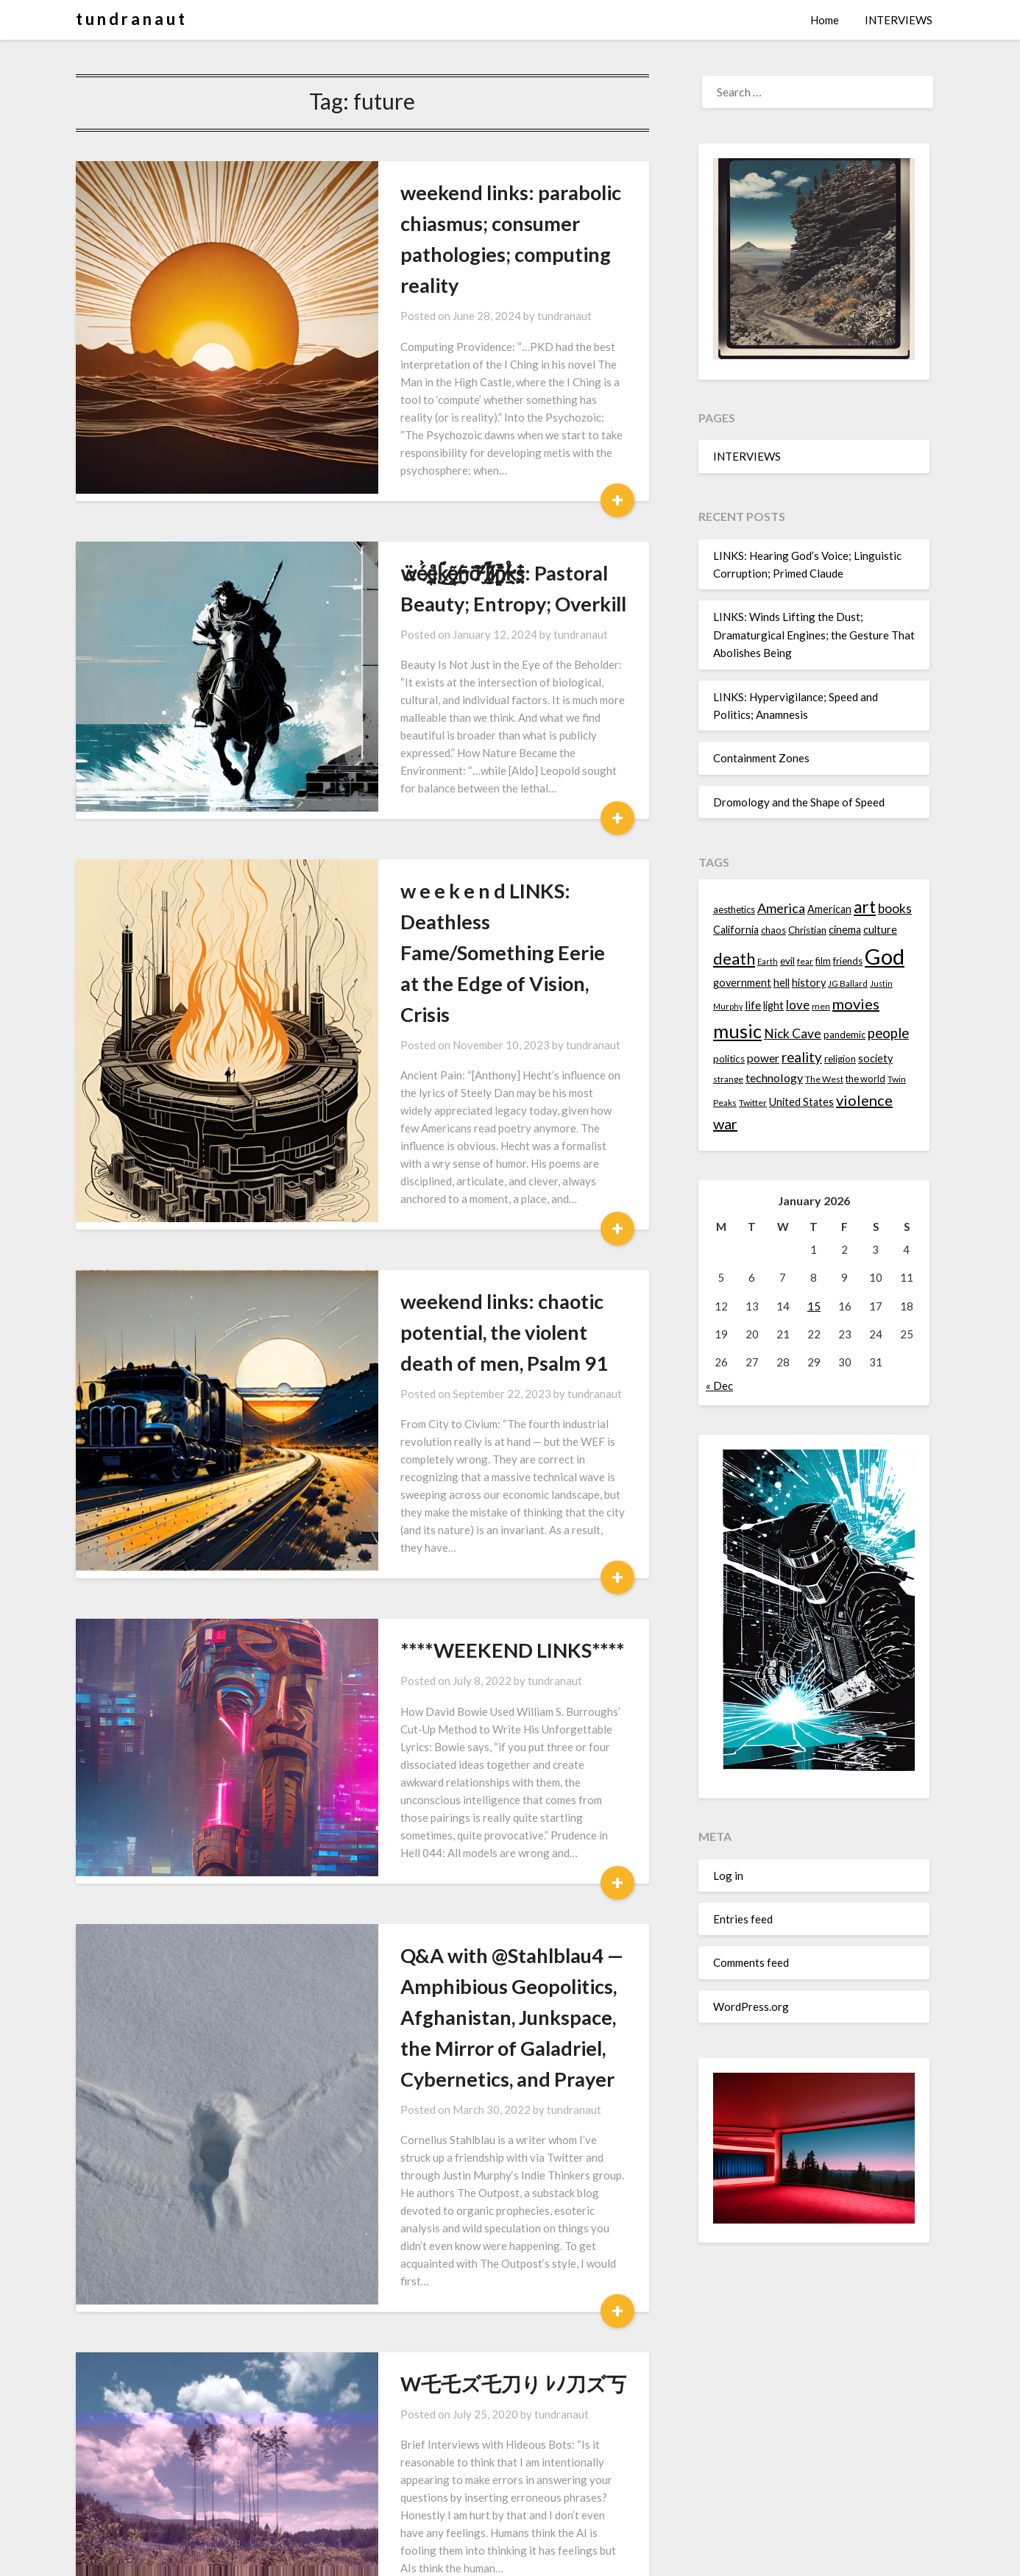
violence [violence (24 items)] (864, 1100)
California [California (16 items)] (736, 929)
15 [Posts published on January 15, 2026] (814, 1306)
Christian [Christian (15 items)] (807, 930)
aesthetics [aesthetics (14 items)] (734, 909)
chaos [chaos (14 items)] (773, 930)
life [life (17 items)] (753, 1005)
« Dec (719, 1385)
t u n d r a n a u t (130, 19)
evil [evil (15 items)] (787, 961)
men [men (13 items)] (821, 1006)
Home (824, 19)
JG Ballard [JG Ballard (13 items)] (848, 983)
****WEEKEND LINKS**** (439, 1416)
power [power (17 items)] (763, 1058)
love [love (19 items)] (798, 1004)
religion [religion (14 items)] (840, 1059)
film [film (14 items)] (823, 961)
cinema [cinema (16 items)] (845, 929)
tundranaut (491, 284)
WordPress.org (751, 2006)
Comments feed (751, 1962)
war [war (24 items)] (725, 1123)
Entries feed (743, 1919)
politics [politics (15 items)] (729, 1059)
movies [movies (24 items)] (855, 1003)
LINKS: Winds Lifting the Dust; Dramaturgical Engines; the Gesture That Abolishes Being (814, 634)
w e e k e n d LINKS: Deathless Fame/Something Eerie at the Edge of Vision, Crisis (459, 820)
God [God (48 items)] (884, 956)
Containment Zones (761, 757)
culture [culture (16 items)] (880, 929)
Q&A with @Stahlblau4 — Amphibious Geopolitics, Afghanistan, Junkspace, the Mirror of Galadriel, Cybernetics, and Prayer (471, 1748)
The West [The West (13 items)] (824, 1079)
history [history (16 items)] (809, 982)
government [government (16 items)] (742, 982)
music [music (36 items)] (737, 1031)
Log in (728, 1875)
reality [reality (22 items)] (802, 1057)
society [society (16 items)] (875, 1058)
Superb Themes (596, 2555)
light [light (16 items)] (773, 1005)
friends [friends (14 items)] (848, 961)
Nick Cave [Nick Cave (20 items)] (792, 1033)
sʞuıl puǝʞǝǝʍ (389, 2313)
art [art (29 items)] (865, 907)
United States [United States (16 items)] (801, 1102)
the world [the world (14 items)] (865, 1079)
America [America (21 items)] (781, 908)
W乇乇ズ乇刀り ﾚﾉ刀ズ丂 (440, 2061)
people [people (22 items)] (888, 1033)
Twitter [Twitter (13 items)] (753, 1102)
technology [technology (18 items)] (774, 1078)
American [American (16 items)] (829, 909)
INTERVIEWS (898, 19)
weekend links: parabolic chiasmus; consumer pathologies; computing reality (474, 223)
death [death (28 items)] (734, 958)
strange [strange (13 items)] (728, 1079)
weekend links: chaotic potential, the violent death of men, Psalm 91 (473, 1133)
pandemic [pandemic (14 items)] (844, 1034)
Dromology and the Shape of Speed (799, 802)
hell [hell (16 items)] (781, 982)
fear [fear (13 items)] (805, 961)
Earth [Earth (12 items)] (767, 961)
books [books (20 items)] (895, 908)
